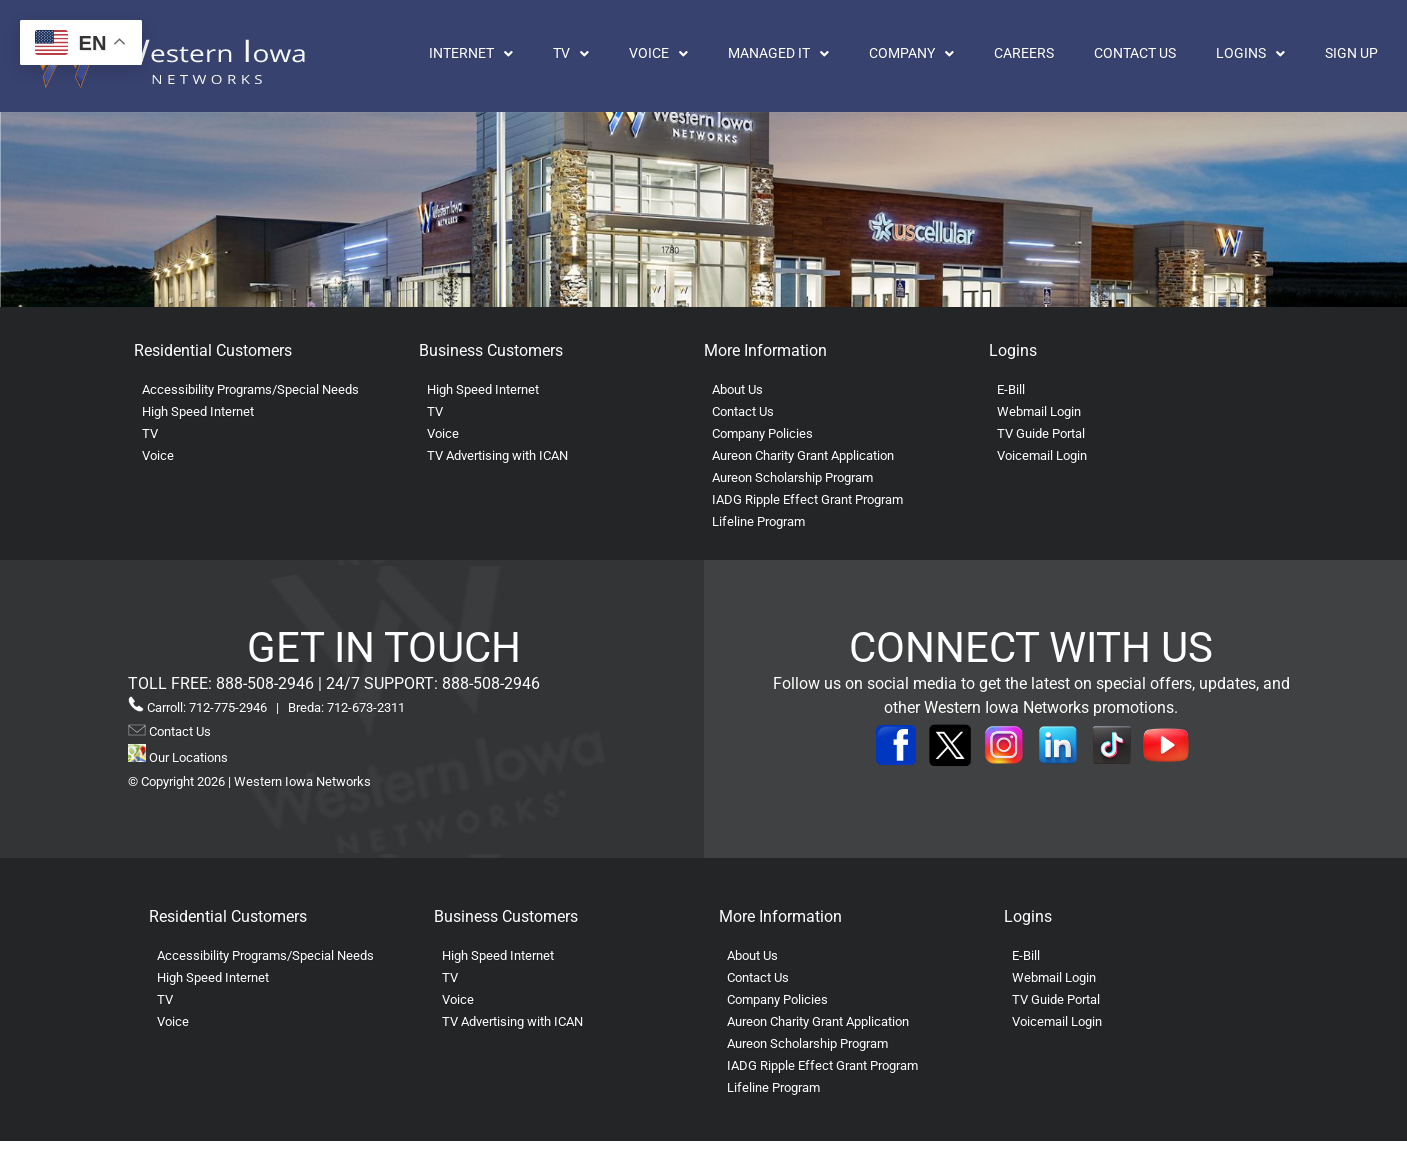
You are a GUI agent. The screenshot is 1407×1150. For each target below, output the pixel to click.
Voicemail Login (1042, 455)
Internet (471, 53)
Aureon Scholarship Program (792, 477)
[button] (471, 54)
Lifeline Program (758, 521)
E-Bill (1011, 389)
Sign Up (1351, 53)
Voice (658, 53)
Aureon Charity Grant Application (803, 455)
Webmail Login (1039, 411)
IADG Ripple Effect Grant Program (807, 499)
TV (571, 53)
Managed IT (778, 53)
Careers (1024, 53)
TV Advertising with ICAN (497, 455)
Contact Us (1135, 53)
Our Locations (178, 757)
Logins (1250, 53)
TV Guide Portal (1041, 433)
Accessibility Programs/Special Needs (250, 389)
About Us (737, 389)
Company (911, 53)
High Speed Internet (198, 411)
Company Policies (762, 433)
